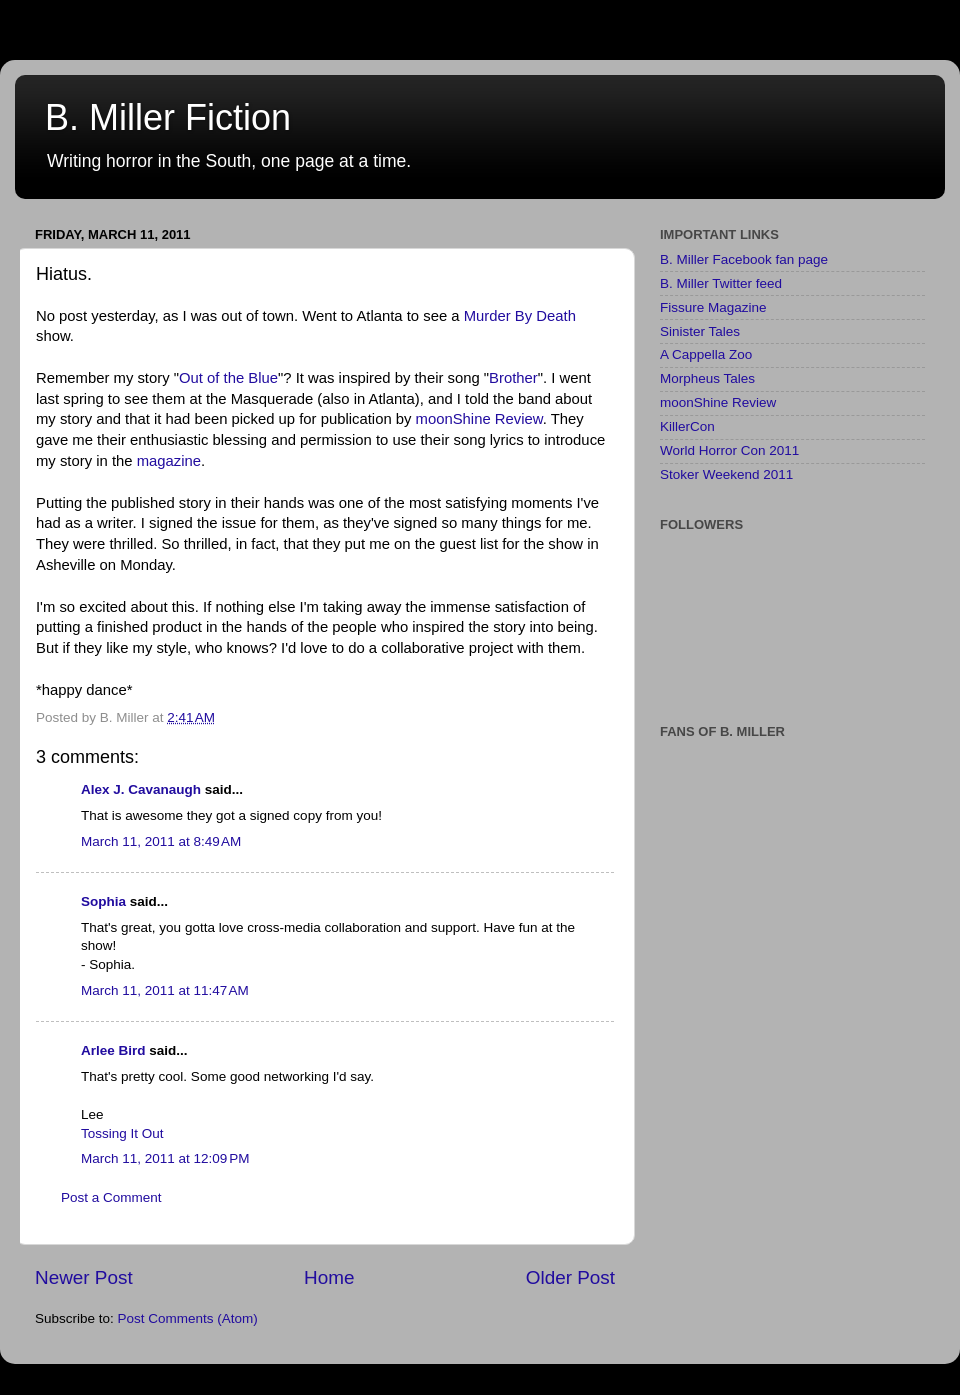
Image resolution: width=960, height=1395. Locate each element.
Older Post (570, 1277)
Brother (513, 378)
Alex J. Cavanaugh (141, 789)
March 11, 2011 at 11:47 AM (165, 990)
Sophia (103, 901)
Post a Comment (111, 1197)
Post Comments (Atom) (188, 1318)
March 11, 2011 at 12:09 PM (165, 1158)
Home (329, 1277)
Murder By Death (520, 316)
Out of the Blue (228, 378)
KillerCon (687, 426)
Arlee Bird (113, 1050)
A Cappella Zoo (706, 354)
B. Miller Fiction (168, 117)
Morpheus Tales (707, 378)
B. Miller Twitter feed (721, 283)
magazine (169, 461)
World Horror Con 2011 (729, 450)
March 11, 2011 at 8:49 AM (161, 841)
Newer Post (84, 1277)
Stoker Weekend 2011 (726, 474)
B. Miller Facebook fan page (744, 259)
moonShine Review (479, 419)
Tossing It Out (122, 1133)
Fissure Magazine (713, 307)
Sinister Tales (700, 331)
